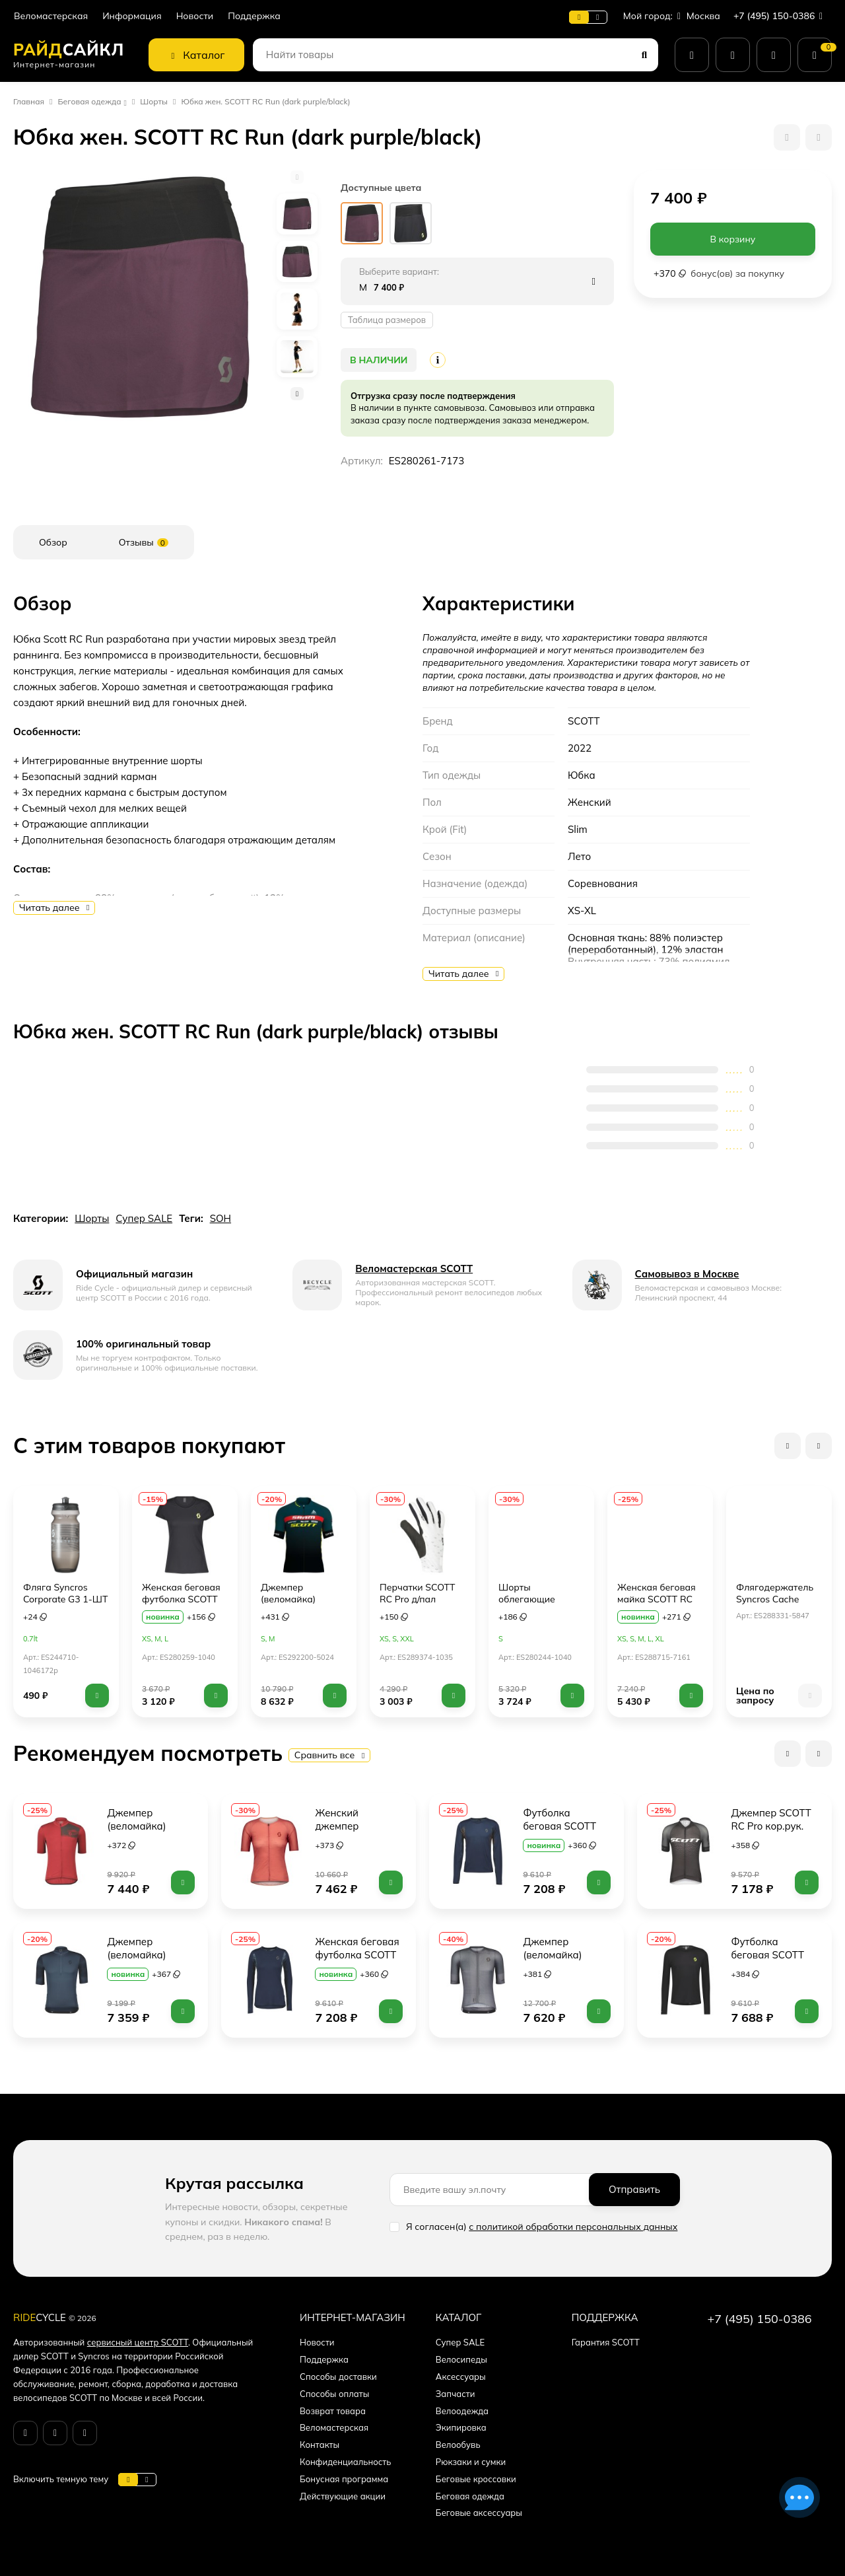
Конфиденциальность (345, 2461)
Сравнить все (329, 1755)
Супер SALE (144, 1218)
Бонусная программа (344, 2479)
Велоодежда (462, 2411)
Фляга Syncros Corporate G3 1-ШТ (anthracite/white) (65, 1599)
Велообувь (458, 2444)
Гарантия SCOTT (606, 2342)
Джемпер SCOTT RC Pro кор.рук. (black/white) (772, 1826)
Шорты (154, 101)
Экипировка (461, 2427)
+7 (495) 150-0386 (780, 16)
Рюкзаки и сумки (471, 2461)
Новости (195, 16)
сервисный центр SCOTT (137, 2342)
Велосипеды (461, 2359)
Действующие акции (343, 2496)
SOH (220, 1218)
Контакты (319, 2444)
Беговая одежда (89, 101)
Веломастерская (51, 16)
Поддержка (254, 16)
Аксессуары (461, 2376)
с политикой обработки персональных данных (573, 2227)
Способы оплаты (334, 2393)
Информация (131, 16)
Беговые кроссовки (476, 2479)
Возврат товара (333, 2411)
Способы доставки (338, 2376)
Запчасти (455, 2393)
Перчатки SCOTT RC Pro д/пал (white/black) (418, 1599)
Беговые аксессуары (479, 2512)
